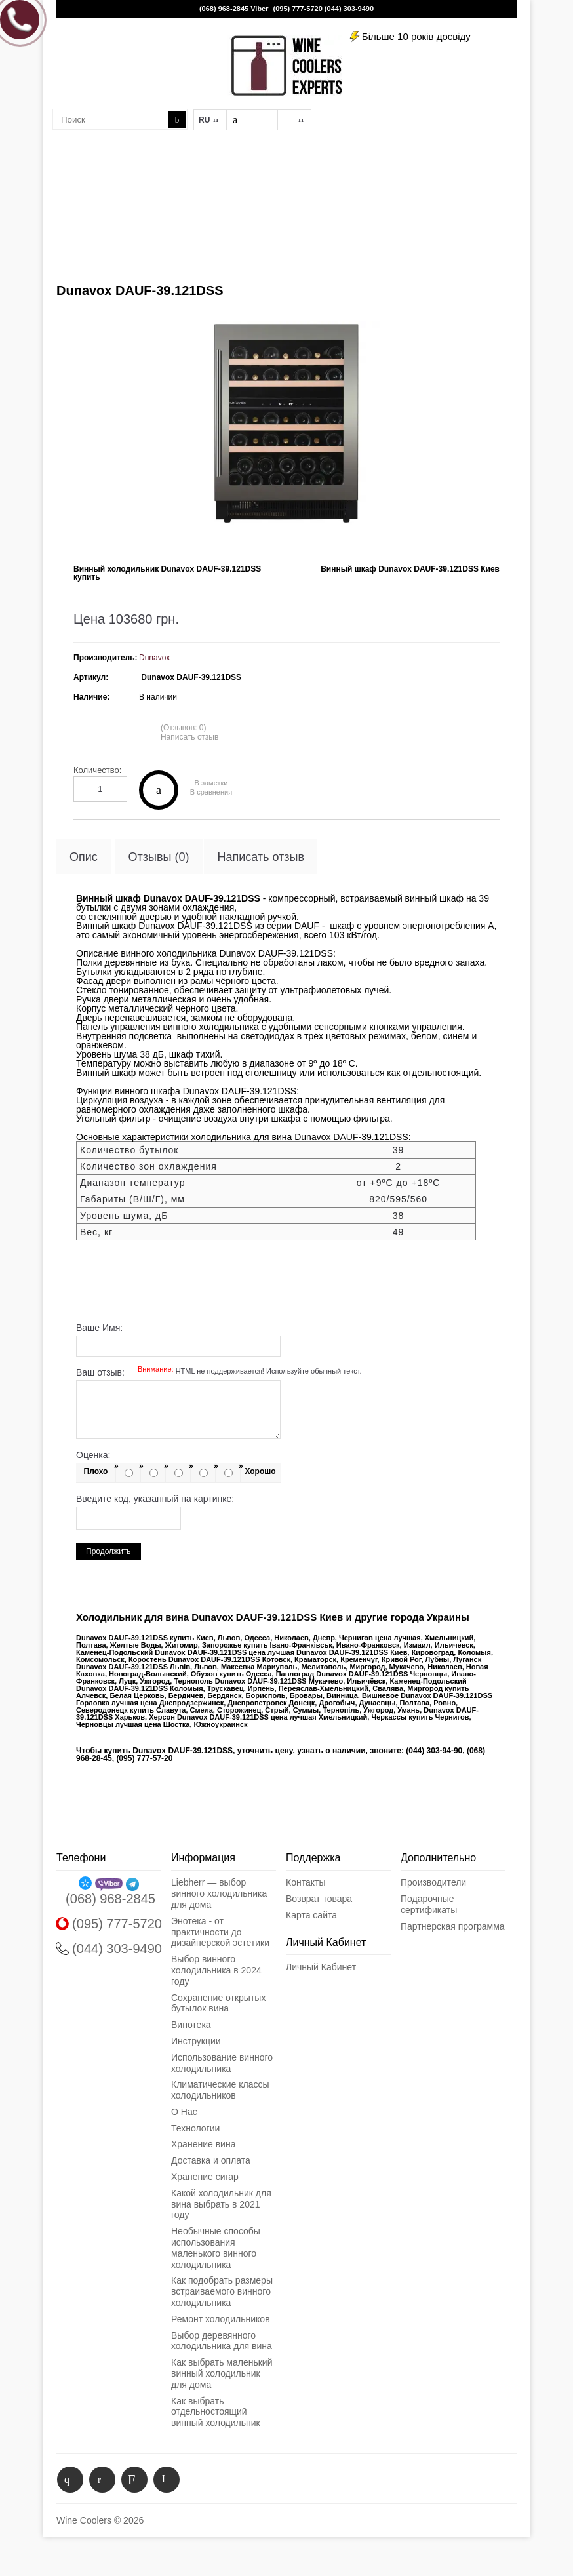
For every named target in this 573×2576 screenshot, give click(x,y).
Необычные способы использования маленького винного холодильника (215, 2247)
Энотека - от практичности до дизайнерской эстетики (220, 1932)
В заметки (211, 783)
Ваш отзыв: (219, 1372)
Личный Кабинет (321, 1967)
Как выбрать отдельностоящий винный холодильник (215, 2412)
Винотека (191, 2024)
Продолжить (108, 1551)
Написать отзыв (189, 737)
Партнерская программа (453, 1926)
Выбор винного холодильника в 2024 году (216, 1970)
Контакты (305, 1882)
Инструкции (196, 2041)
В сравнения (211, 792)
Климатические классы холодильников (220, 2090)
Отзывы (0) (158, 856)
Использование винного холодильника (222, 2063)
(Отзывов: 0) (184, 727)
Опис (83, 856)
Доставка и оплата (210, 2160)
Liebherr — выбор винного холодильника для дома (219, 1893)
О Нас (184, 2112)
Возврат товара (319, 1898)
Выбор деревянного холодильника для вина (221, 2341)
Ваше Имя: (99, 1327)
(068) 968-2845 (223, 8)
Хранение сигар (205, 2176)
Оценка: (93, 1454)
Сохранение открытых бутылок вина (218, 2003)
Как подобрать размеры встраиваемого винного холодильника (222, 2291)
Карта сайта (311, 1915)
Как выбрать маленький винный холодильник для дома (222, 2373)
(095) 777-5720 (298, 8)
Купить (158, 790)
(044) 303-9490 (349, 8)
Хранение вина (203, 2144)
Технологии (195, 2128)
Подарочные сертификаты (429, 1904)
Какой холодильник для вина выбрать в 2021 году (221, 2204)
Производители (433, 1882)
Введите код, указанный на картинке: (155, 1498)
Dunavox (154, 657)
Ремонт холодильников (220, 2319)
